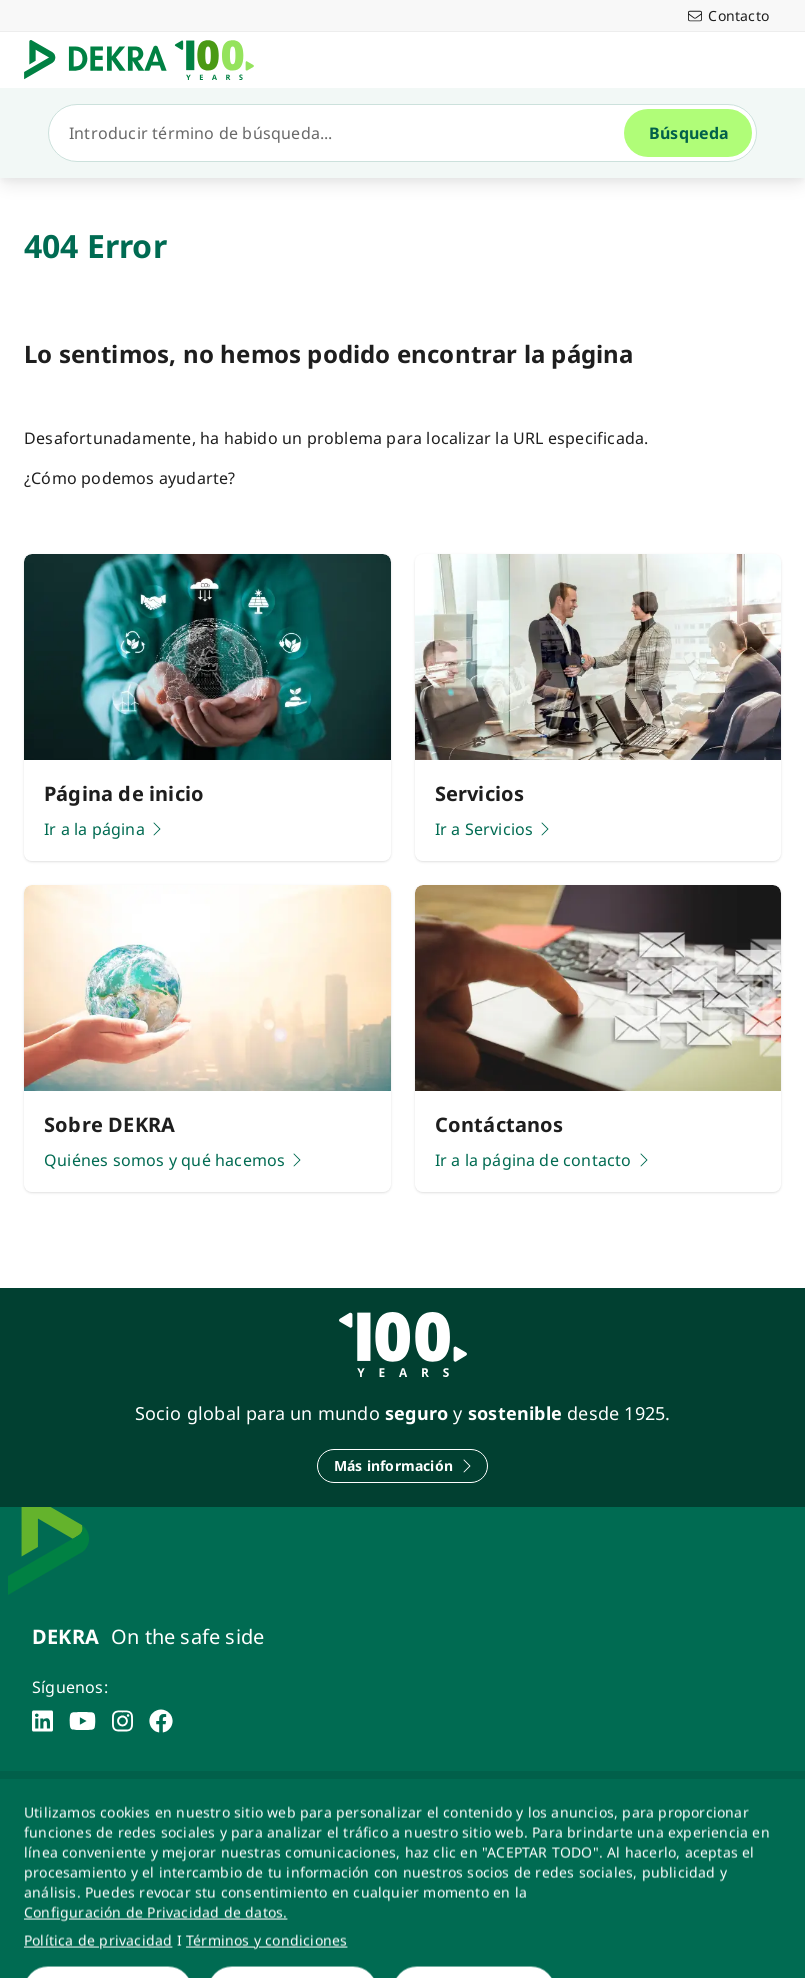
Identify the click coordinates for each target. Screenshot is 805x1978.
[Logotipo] (147, 60)
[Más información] (402, 1466)
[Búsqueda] (344, 133)
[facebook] (161, 1721)
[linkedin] (42, 1721)
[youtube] (82, 1721)
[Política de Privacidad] (205, 1805)
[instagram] (122, 1721)
